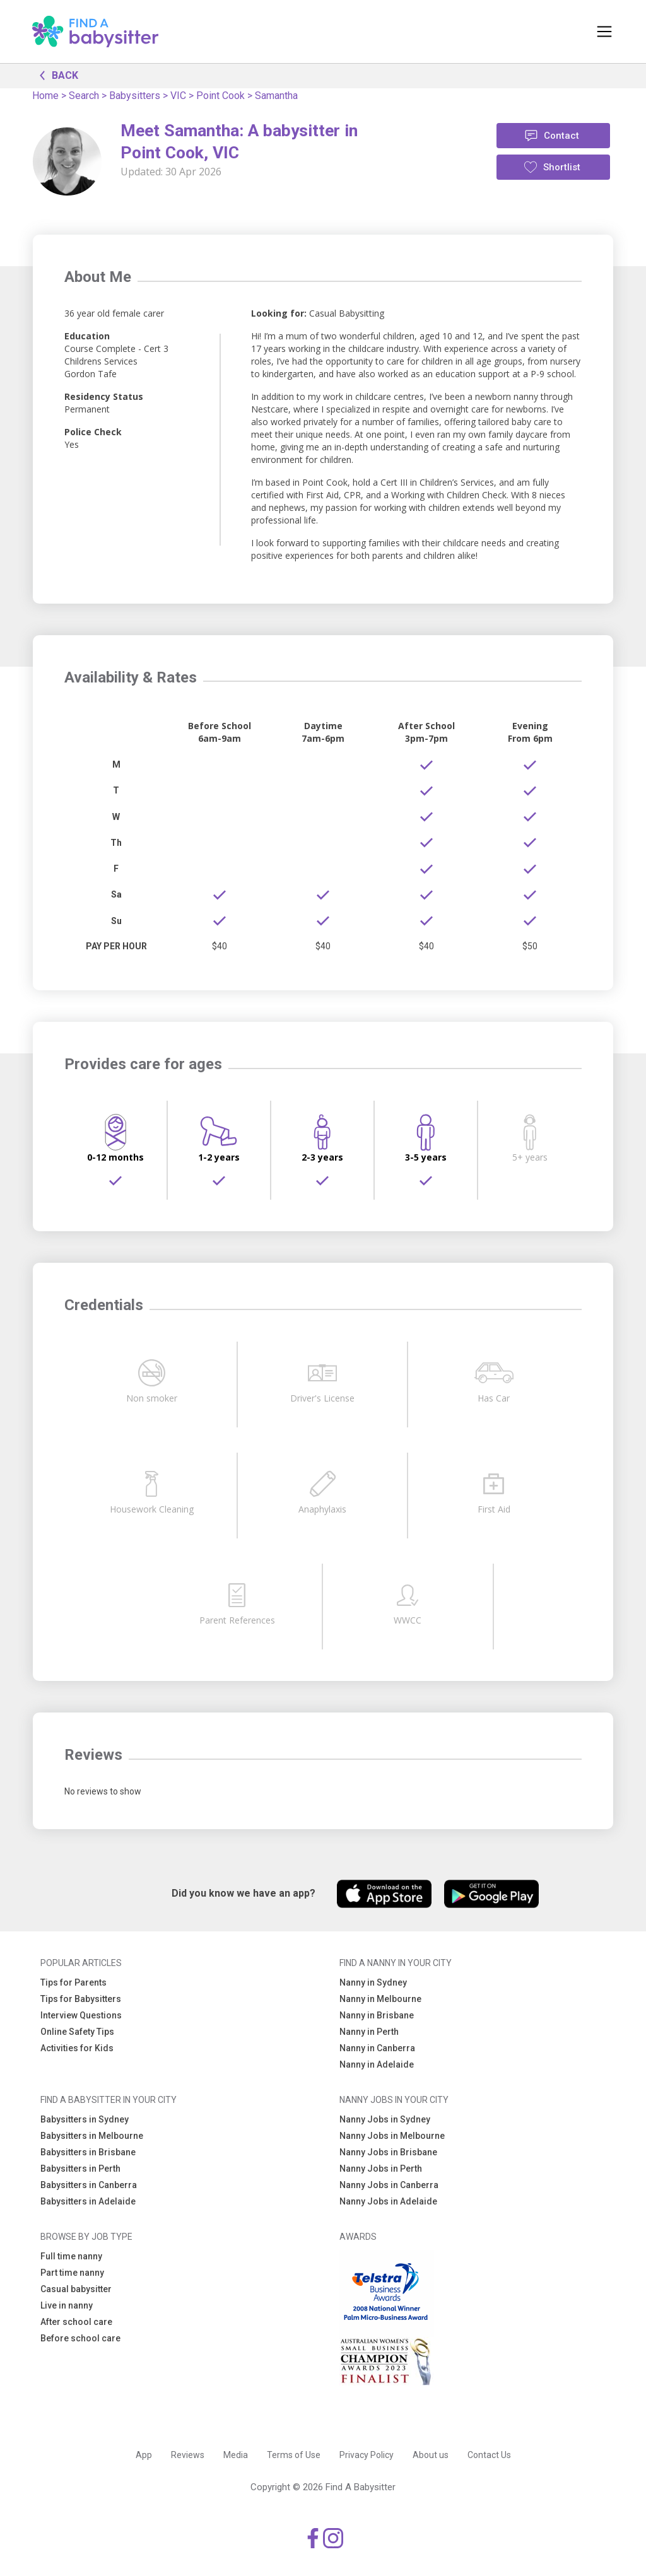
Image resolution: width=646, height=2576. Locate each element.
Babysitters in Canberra (88, 2185)
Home (45, 96)
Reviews (187, 2455)
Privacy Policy (366, 2455)
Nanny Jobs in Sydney (384, 2119)
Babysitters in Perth (80, 2168)
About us (431, 2455)
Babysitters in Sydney (84, 2119)
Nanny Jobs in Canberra (388, 2185)
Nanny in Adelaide (376, 2064)
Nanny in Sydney (373, 1982)
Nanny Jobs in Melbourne (392, 2136)
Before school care (80, 2338)
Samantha (276, 96)
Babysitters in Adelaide (88, 2201)
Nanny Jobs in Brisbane (388, 2152)
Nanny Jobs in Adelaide (388, 2201)
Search (84, 96)
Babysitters (134, 96)
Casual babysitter (76, 2289)
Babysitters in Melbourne (91, 2136)
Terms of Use (293, 2455)
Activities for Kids (77, 2048)
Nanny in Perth (369, 2032)
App (144, 2455)
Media (235, 2455)
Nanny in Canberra (377, 2048)
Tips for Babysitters (80, 1999)
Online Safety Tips (77, 2032)
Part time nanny (72, 2273)
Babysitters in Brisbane (88, 2152)
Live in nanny (66, 2305)
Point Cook (220, 96)
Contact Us (489, 2455)
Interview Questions (81, 2015)
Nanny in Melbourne (380, 1999)
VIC (178, 96)
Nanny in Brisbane (376, 2015)
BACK (55, 74)
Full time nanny (71, 2256)
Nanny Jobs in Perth (380, 2168)
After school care (76, 2322)
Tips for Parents (73, 1982)
